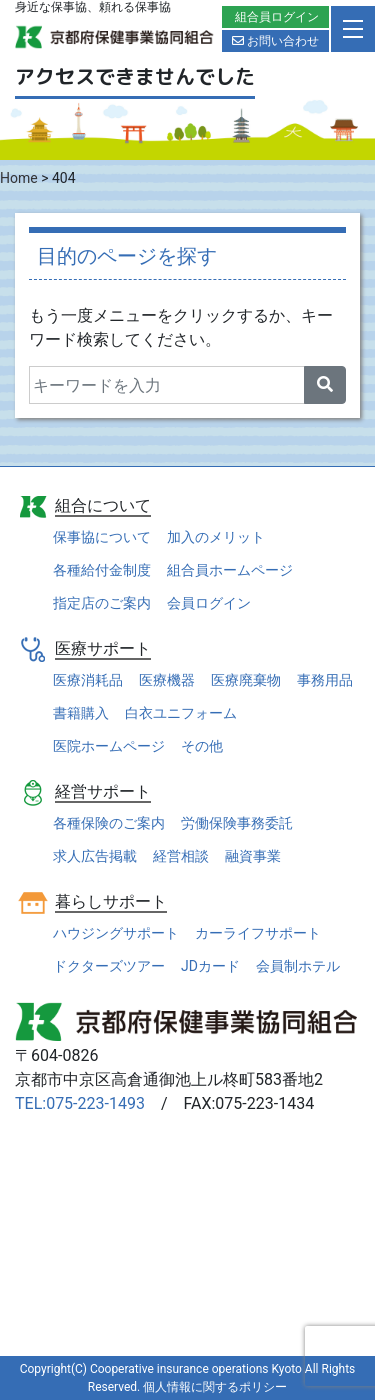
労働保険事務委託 (237, 823)
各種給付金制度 (102, 570)
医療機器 (167, 680)
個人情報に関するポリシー (215, 1387)
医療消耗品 (88, 680)
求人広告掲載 (95, 856)
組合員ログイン (277, 17)
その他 (202, 746)
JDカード (210, 966)
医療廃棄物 (246, 680)
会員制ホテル (298, 966)
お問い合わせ (275, 41)
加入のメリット (216, 537)
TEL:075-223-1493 (80, 1103)
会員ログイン (209, 603)
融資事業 (253, 856)
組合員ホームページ (230, 570)
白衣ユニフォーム (181, 713)
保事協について (102, 537)
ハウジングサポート (116, 933)
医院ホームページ (109, 746)
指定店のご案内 (102, 603)
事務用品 (325, 680)
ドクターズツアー (109, 966)
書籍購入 (81, 713)
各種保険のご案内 (109, 823)
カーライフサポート (258, 933)
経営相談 (181, 856)
